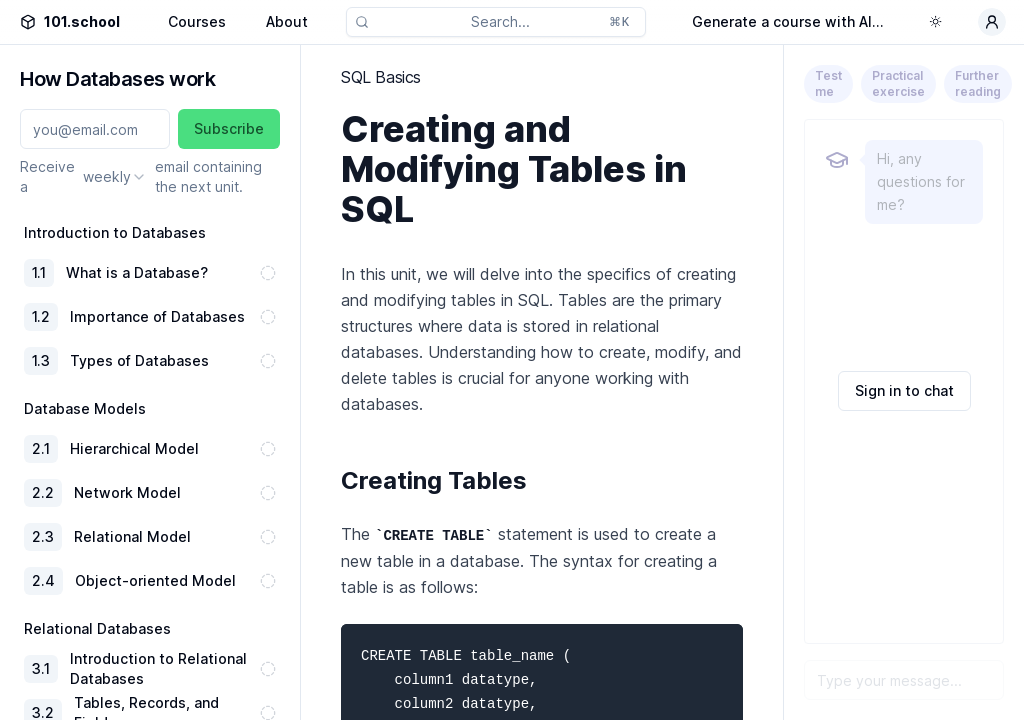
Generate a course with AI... (788, 21)
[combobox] (115, 177)
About (287, 21)
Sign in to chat (904, 390)
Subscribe (229, 128)
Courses (197, 21)
